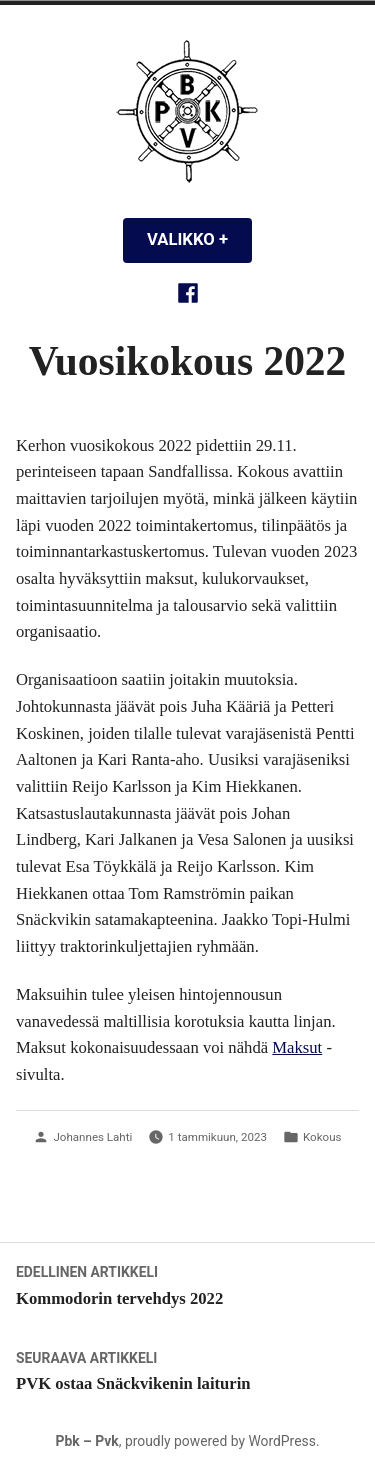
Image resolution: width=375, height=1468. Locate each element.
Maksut (297, 1047)
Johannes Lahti (92, 1137)
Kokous (322, 1137)
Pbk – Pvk (86, 1441)
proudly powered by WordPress (220, 1441)
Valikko (199, 239)
